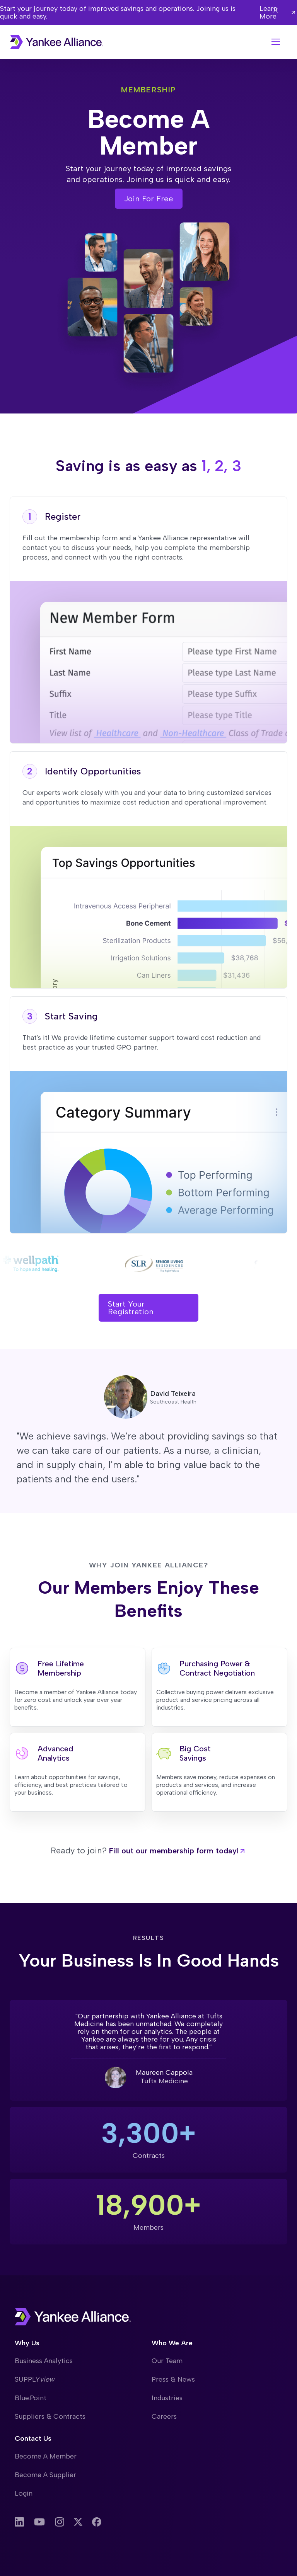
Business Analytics (44, 2361)
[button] (276, 42)
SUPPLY (35, 2379)
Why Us (27, 2343)
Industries (167, 2398)
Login (23, 2493)
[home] (56, 42)
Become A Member (46, 2456)
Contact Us (33, 2438)
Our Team (167, 2361)
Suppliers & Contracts (50, 2416)
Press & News (173, 2379)
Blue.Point (30, 2398)
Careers (164, 2416)
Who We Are (172, 2343)
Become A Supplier (45, 2475)
